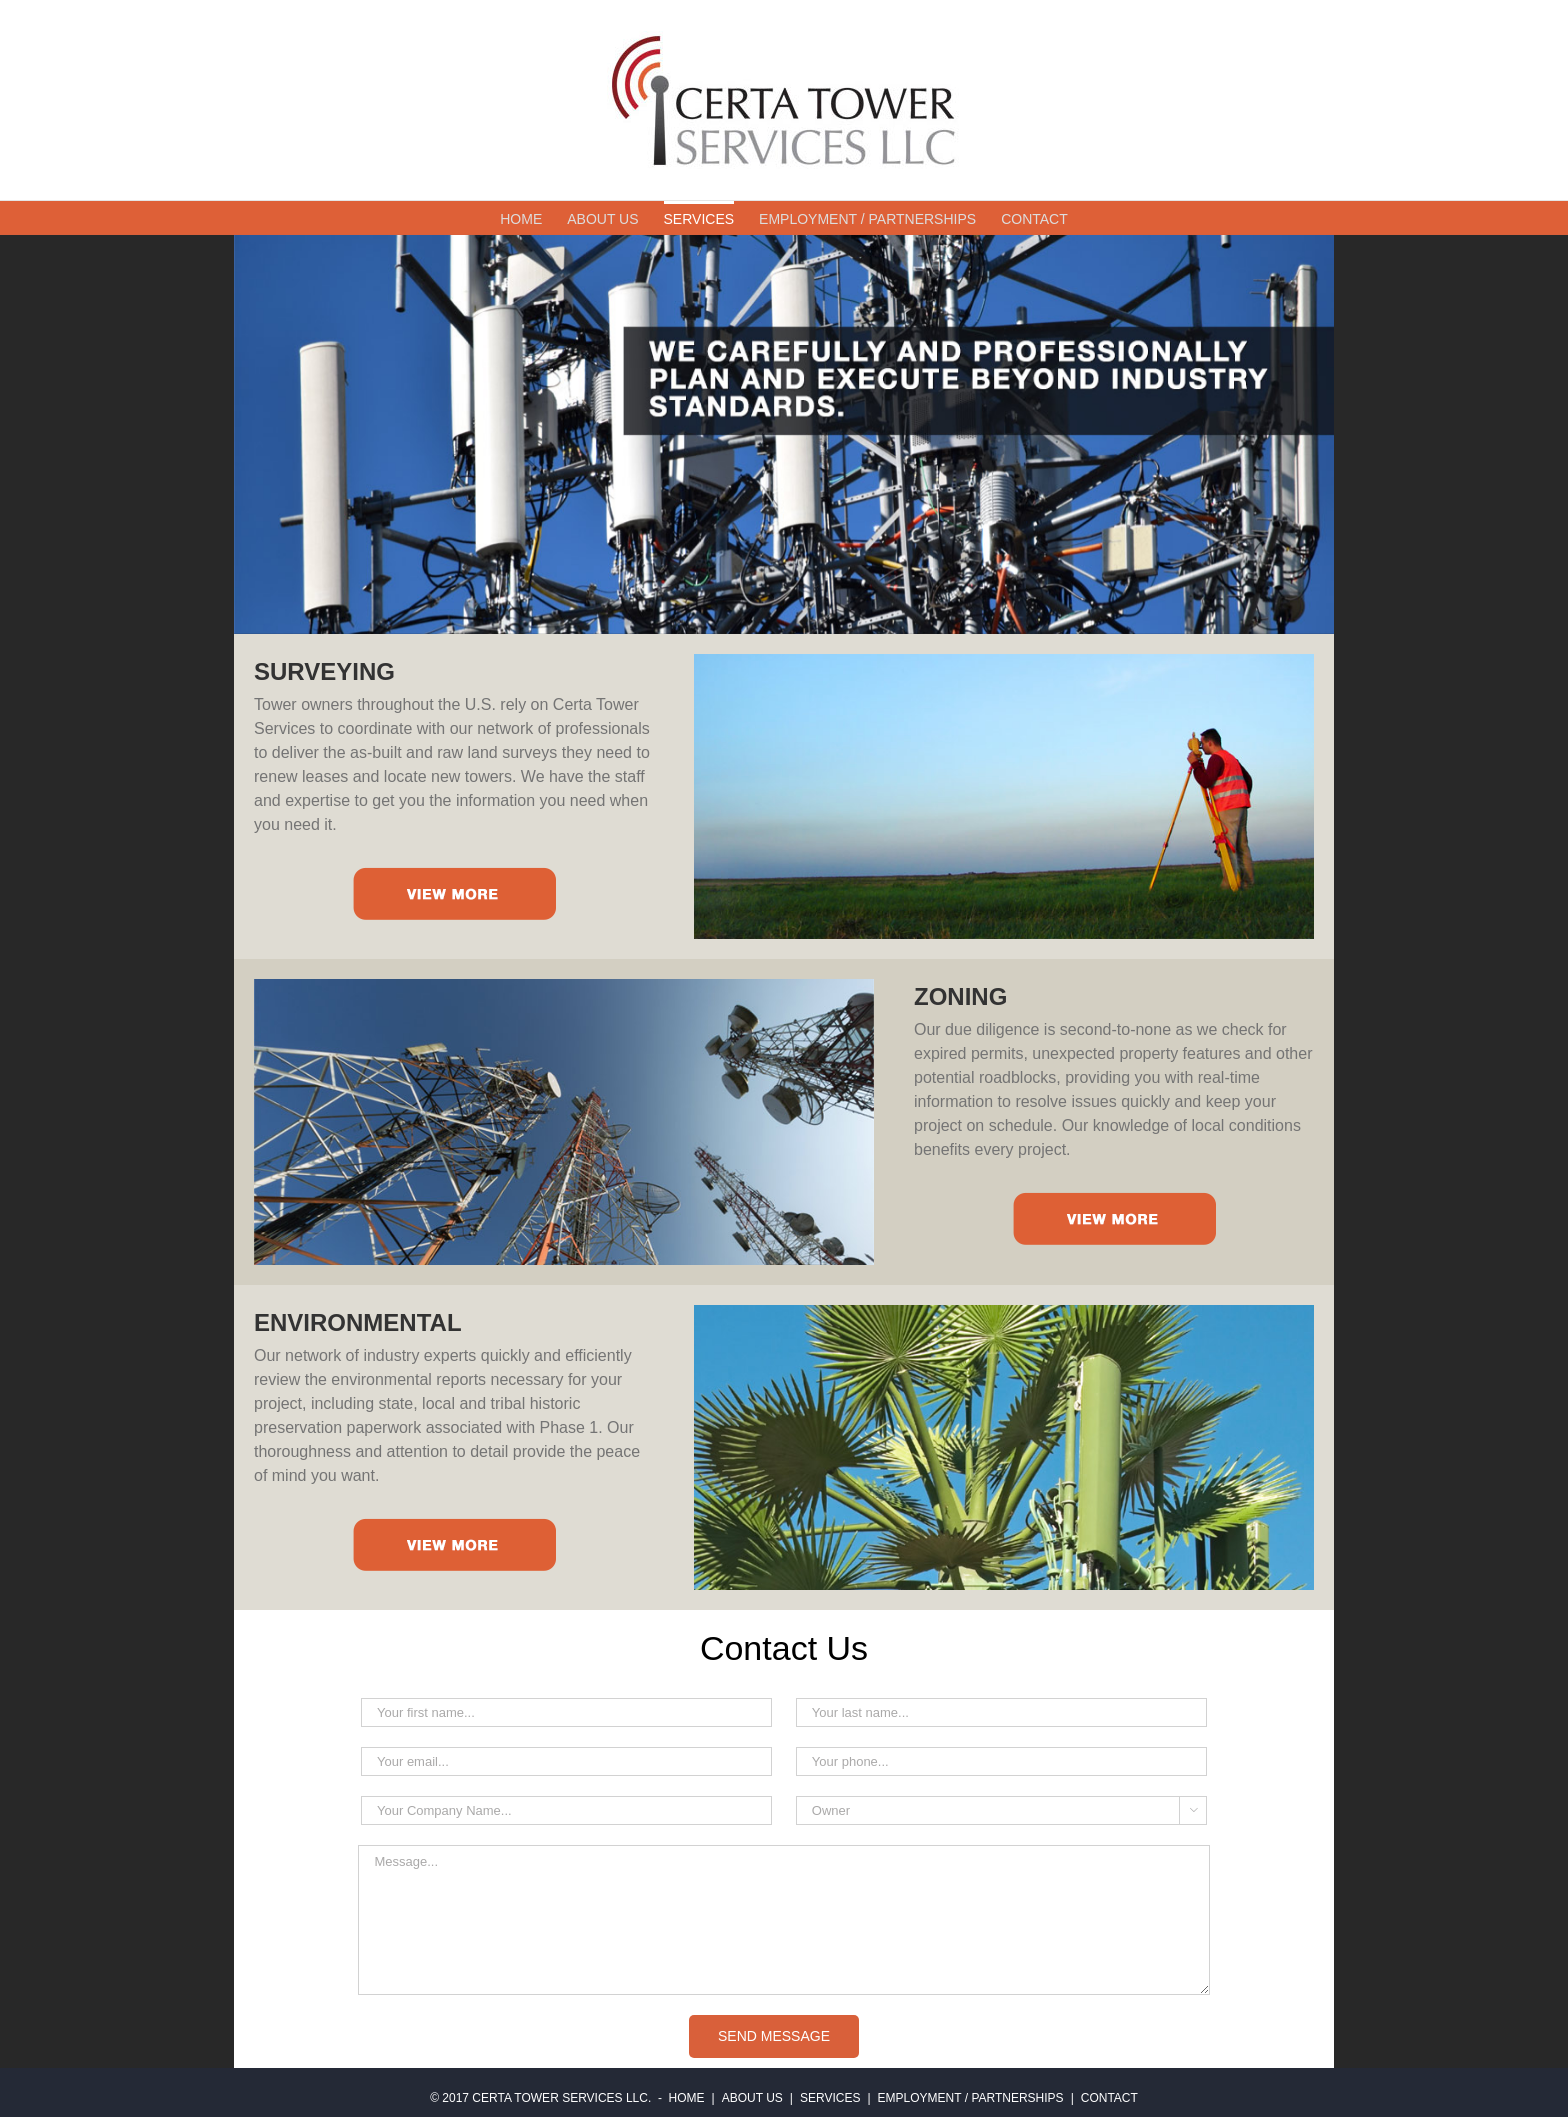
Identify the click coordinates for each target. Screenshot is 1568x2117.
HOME (687, 2098)
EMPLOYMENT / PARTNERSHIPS (971, 2098)
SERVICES (830, 2098)
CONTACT (1109, 2098)
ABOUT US (752, 2098)
